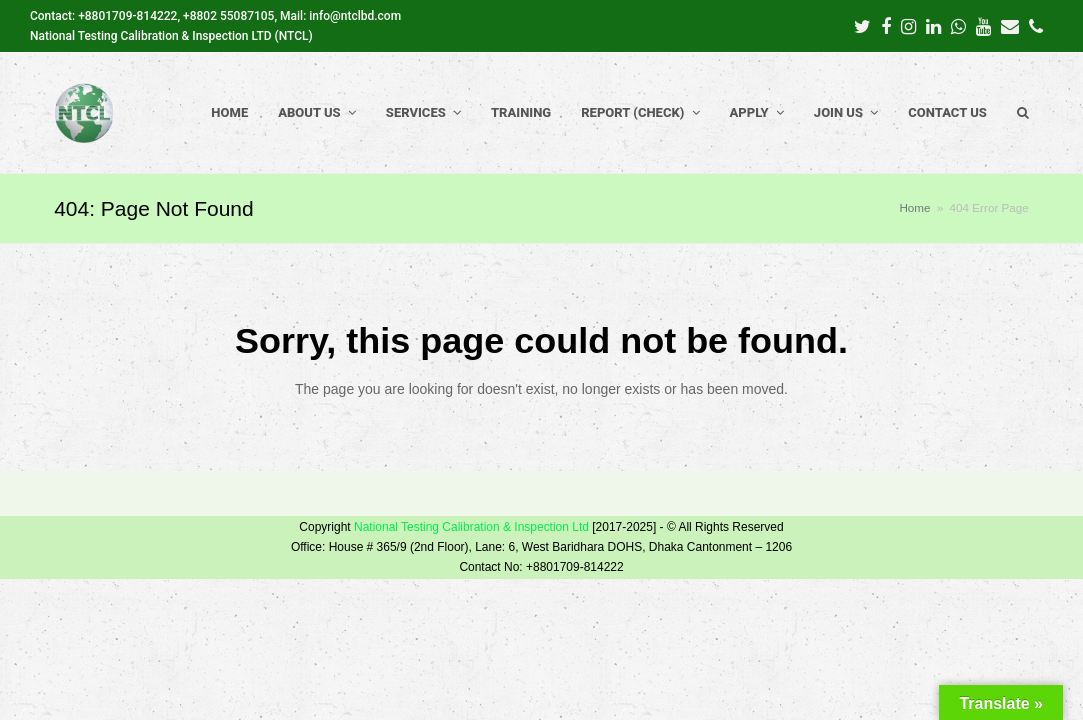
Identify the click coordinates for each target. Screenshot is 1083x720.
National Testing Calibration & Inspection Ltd (471, 527)
